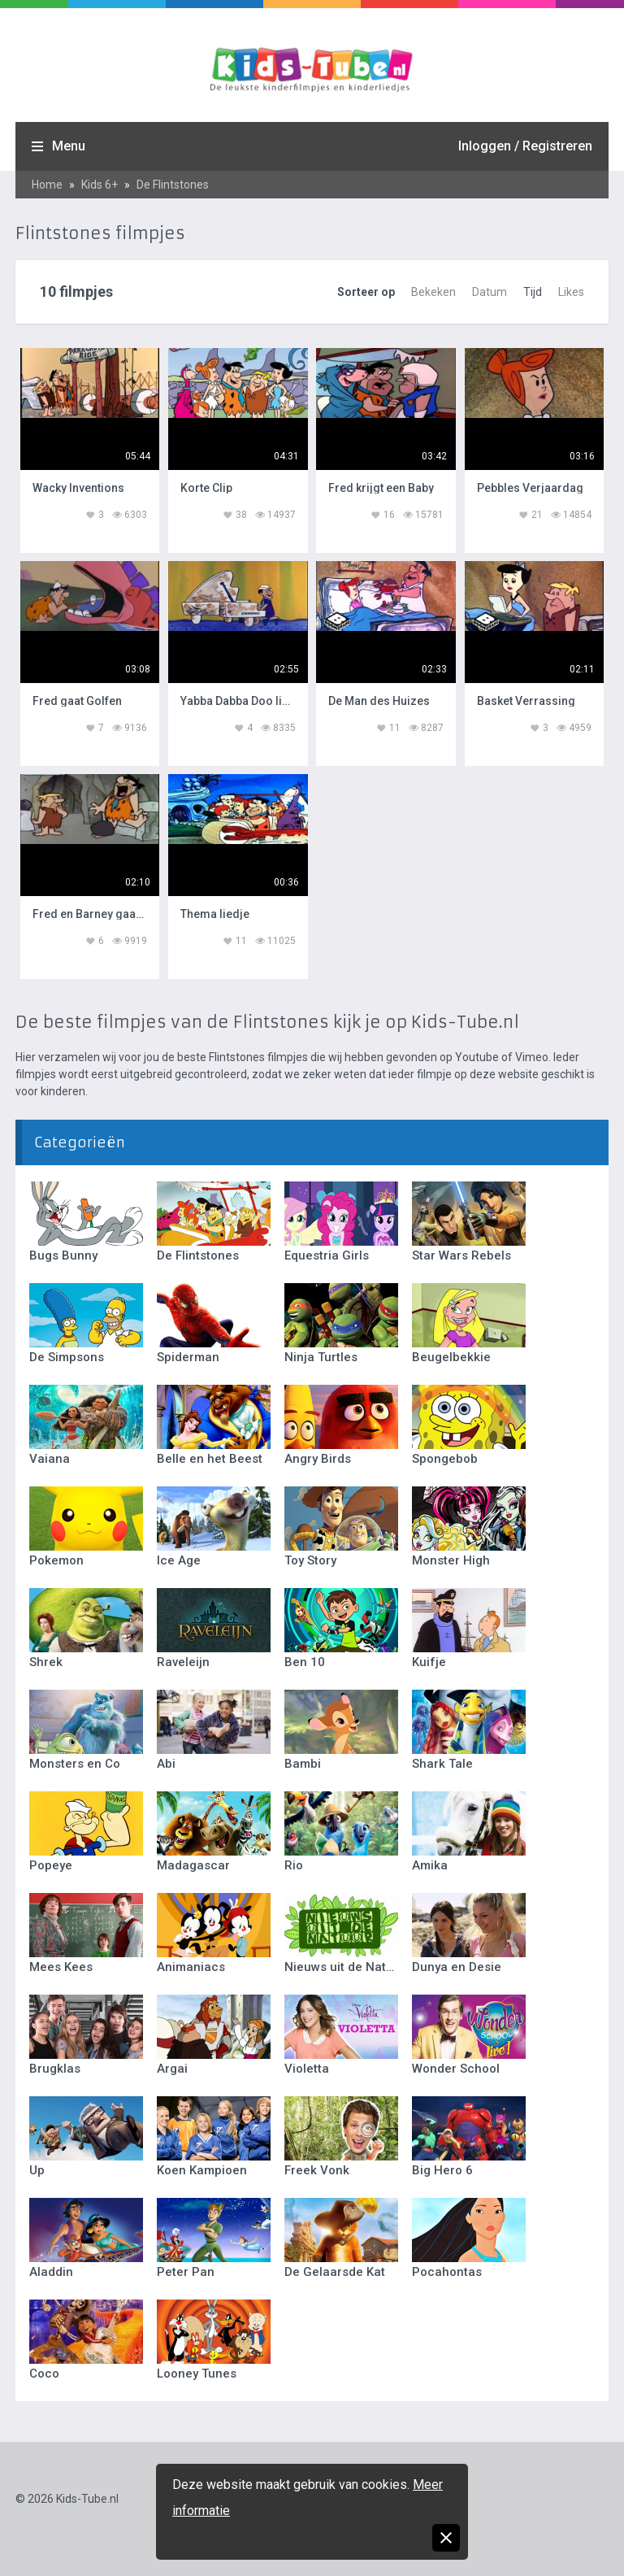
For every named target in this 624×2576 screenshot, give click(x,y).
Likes (571, 291)
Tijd (532, 291)
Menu (68, 146)
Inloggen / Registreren (525, 146)
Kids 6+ (99, 184)
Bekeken (433, 291)
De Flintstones (172, 184)
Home (47, 184)
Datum (489, 291)
